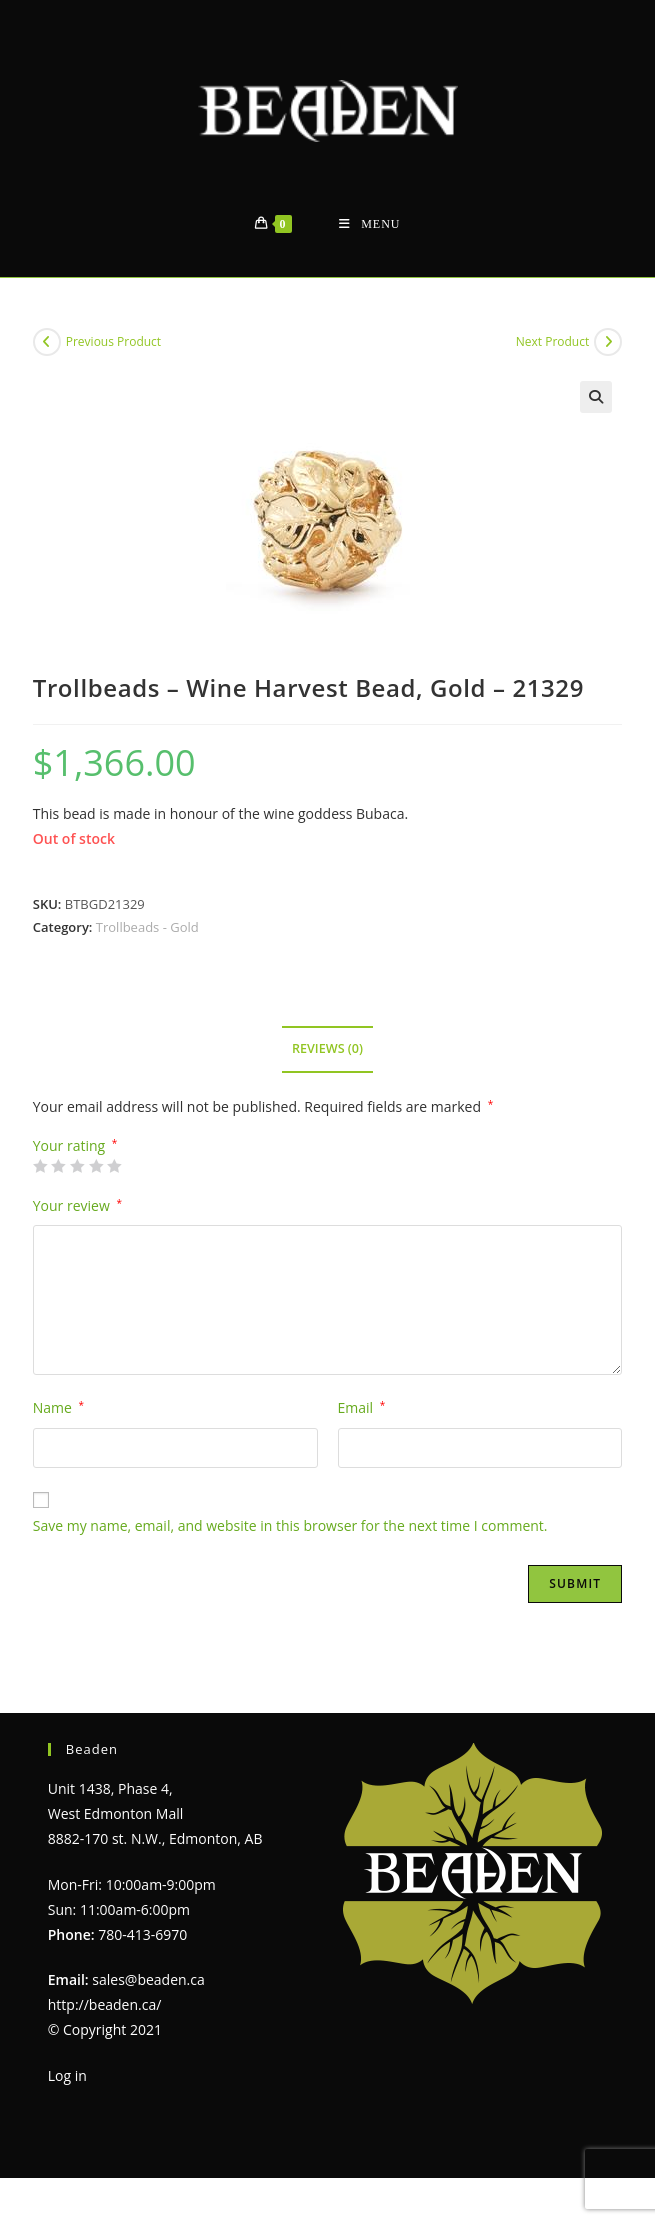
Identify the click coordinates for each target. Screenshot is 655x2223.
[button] (596, 397)
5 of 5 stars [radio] (114, 1166)
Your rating (75, 1146)
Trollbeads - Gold (147, 927)
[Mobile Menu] (369, 224)
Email (362, 1407)
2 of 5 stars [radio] (58, 1166)
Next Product (553, 341)
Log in (67, 2075)
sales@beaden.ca (148, 1979)
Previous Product (113, 341)
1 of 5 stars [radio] (40, 1166)
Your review (77, 1205)
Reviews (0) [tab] (327, 1048)
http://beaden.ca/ (105, 2004)
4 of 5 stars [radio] (96, 1166)
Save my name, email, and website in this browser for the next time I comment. (290, 1525)
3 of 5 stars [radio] (77, 1166)
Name (58, 1407)
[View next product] (608, 342)
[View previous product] (47, 342)
